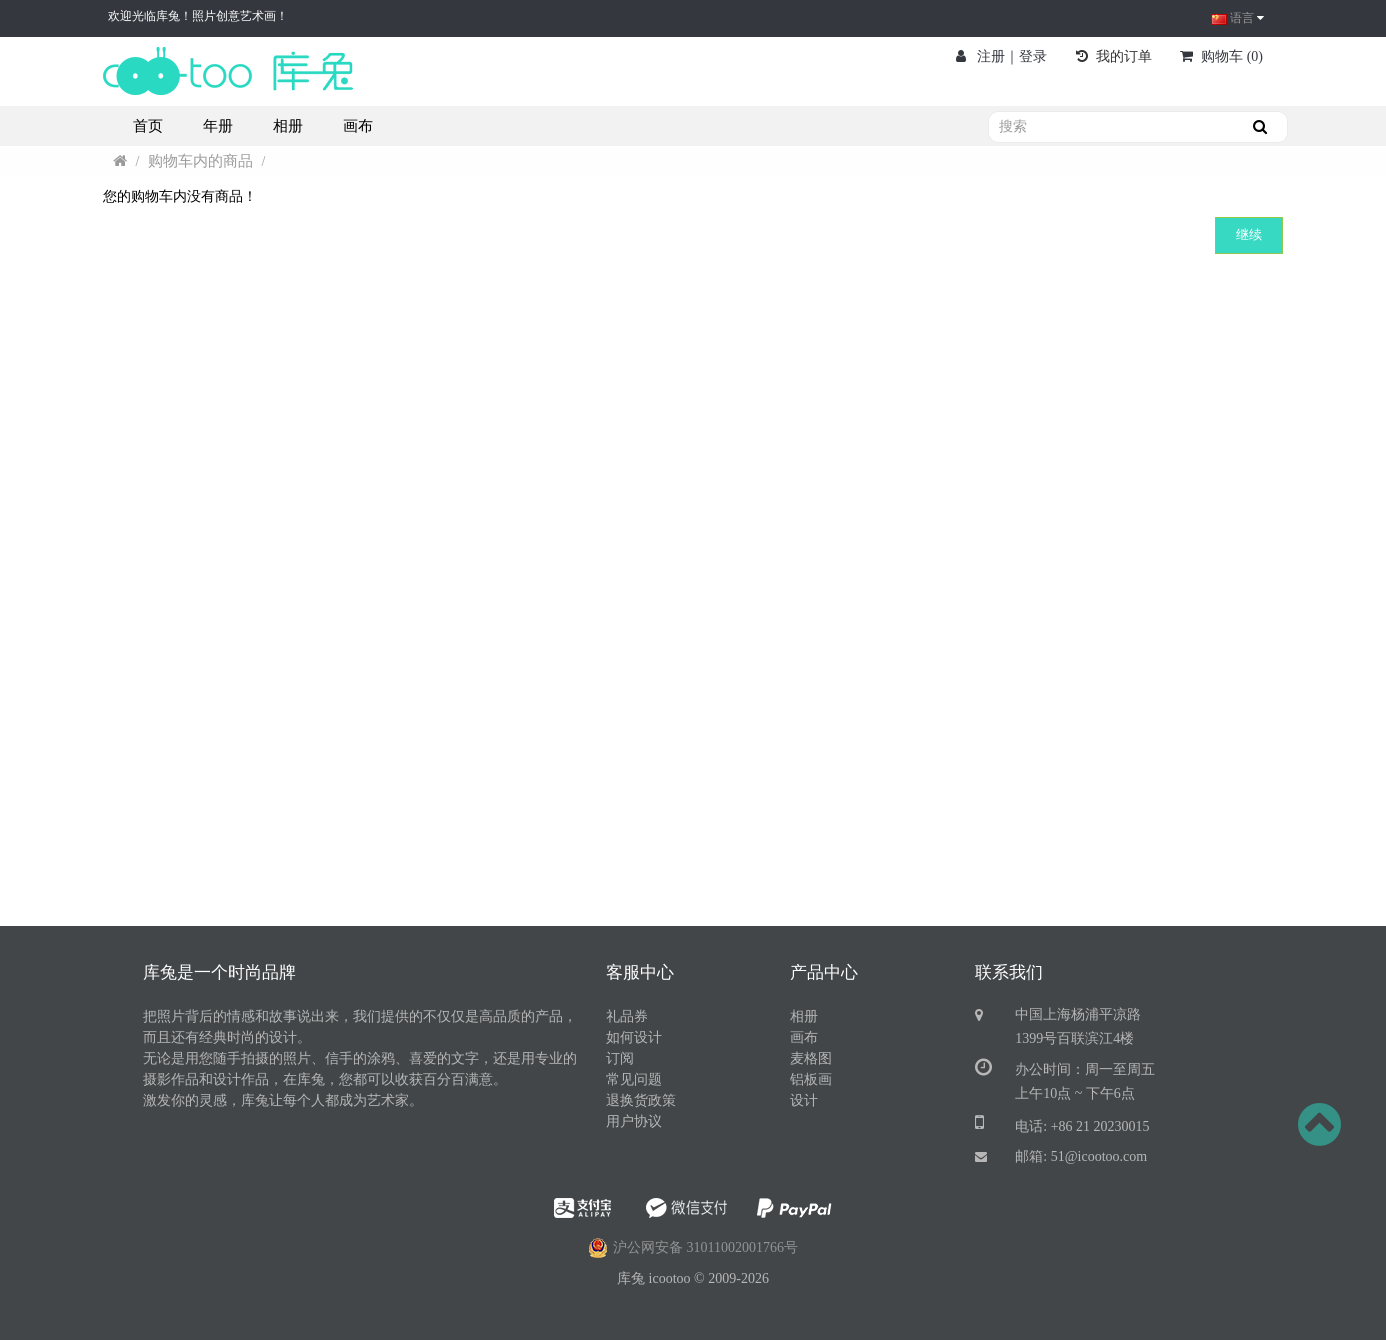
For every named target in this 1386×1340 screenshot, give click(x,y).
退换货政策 (641, 1100)
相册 (804, 1016)
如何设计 (634, 1037)
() (1221, 56)
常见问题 (634, 1079)
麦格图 (811, 1058)
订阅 (620, 1058)
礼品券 (627, 1016)
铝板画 (811, 1079)
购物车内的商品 (200, 161)
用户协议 (634, 1121)
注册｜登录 (1002, 56)
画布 (804, 1037)
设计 (804, 1100)
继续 (1249, 234)
